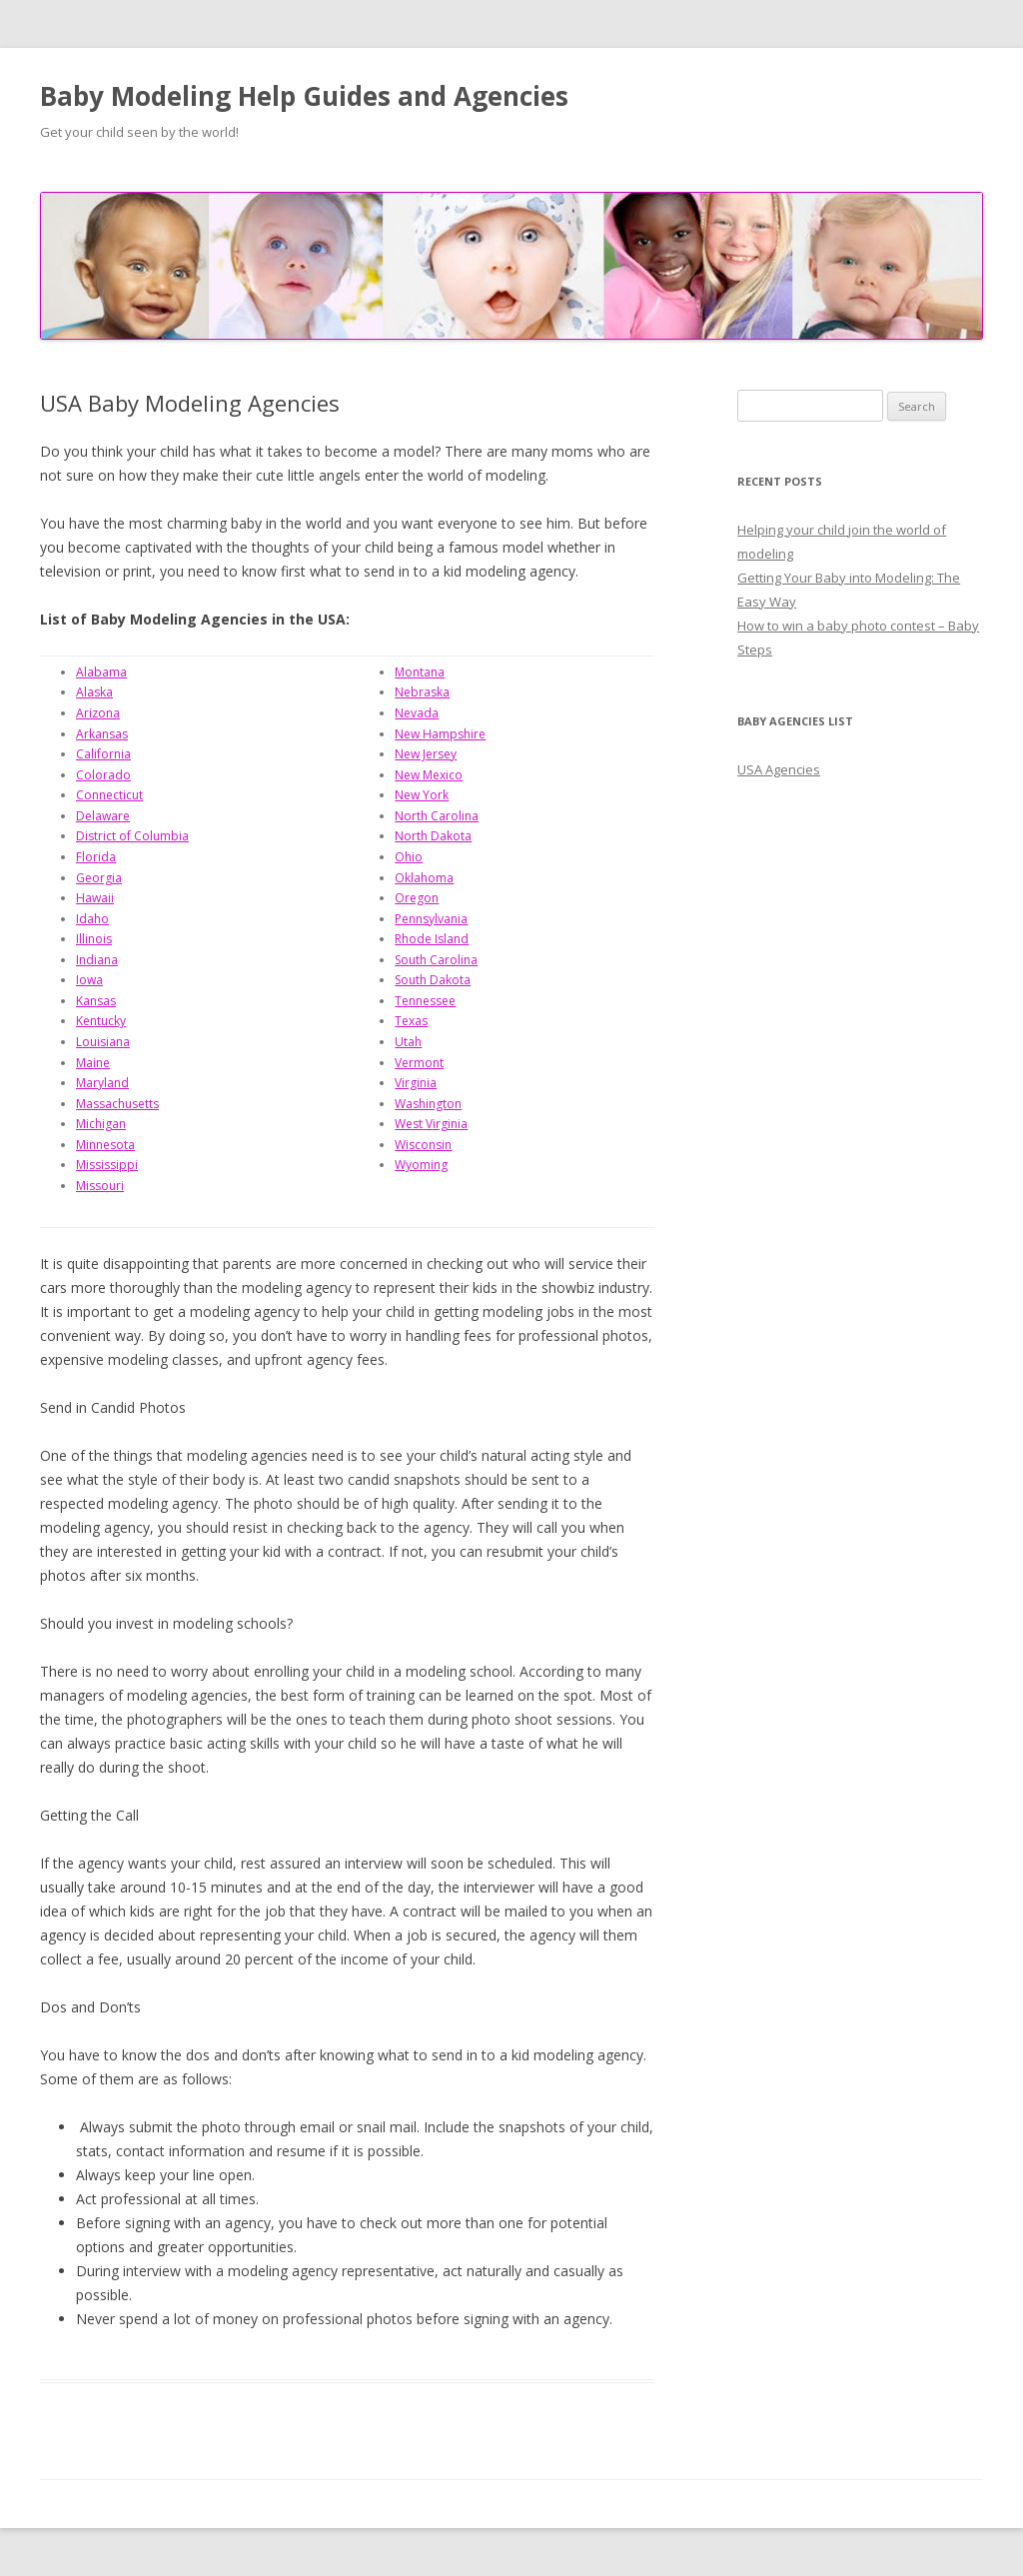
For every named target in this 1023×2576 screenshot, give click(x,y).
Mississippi (107, 1164)
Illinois (94, 938)
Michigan (101, 1123)
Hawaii (95, 897)
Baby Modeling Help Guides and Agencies (304, 96)
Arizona (98, 712)
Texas (411, 1020)
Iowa (89, 979)
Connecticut (109, 794)
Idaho (92, 918)
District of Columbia (132, 835)
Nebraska (422, 691)
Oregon (417, 897)
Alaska (94, 691)
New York (422, 794)
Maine (93, 1062)
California (103, 753)
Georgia (99, 877)
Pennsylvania (431, 918)
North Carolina (437, 815)
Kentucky (101, 1020)
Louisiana (103, 1041)
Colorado (103, 774)
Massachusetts (117, 1103)
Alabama (101, 671)
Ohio (409, 856)
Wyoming (421, 1164)
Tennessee (425, 1000)
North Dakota (433, 835)
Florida (96, 856)
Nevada (417, 712)
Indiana (97, 959)
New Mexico (429, 774)
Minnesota (105, 1144)
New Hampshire (440, 733)
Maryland (102, 1082)
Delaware (103, 815)
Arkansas (102, 733)
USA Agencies (778, 769)
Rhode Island (432, 938)
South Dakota (433, 979)
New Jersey (426, 753)
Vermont (419, 1062)
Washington (428, 1103)
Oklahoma (424, 877)
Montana (420, 671)
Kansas (96, 1000)
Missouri (100, 1185)
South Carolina (436, 959)
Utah (408, 1041)
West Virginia (431, 1123)
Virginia (416, 1082)
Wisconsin (423, 1144)
